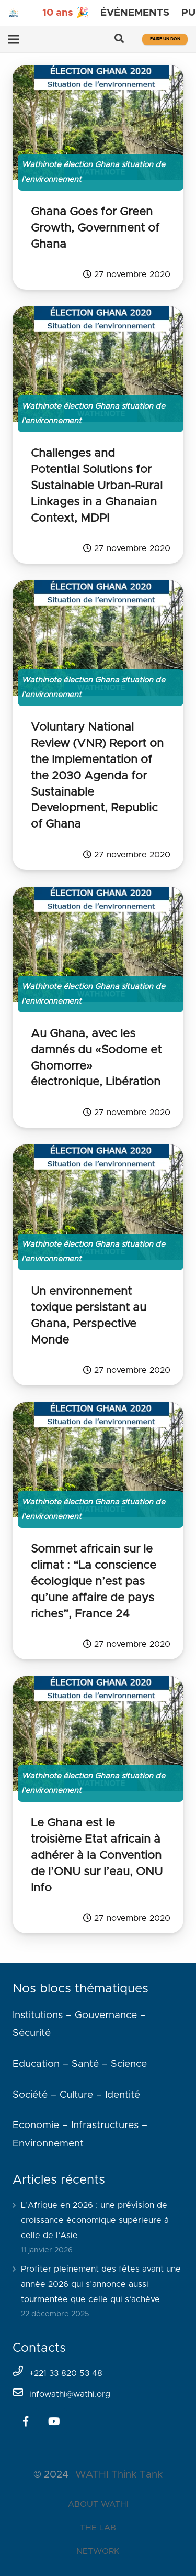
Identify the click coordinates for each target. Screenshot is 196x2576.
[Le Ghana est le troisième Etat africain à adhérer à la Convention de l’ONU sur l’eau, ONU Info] (98, 1733)
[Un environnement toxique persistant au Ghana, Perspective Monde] (98, 1202)
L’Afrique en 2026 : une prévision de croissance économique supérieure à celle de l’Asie (95, 2220)
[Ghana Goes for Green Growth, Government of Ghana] (98, 122)
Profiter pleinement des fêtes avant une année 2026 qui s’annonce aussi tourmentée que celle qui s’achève (101, 2284)
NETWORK (98, 2551)
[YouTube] (54, 2421)
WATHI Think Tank (119, 2475)
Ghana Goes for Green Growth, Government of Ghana (95, 228)
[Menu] (14, 39)
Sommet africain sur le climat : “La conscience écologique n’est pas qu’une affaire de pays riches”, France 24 (93, 1582)
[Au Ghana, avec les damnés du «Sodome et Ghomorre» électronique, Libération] (98, 944)
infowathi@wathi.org (69, 2394)
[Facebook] (26, 2421)
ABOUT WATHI (98, 2504)
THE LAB (98, 2528)
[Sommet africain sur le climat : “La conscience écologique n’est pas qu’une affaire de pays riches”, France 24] (98, 1459)
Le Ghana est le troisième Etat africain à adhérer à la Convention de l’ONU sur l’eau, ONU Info (97, 1856)
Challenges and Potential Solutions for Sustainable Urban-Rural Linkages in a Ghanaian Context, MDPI (97, 486)
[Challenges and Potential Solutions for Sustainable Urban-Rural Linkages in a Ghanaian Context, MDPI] (98, 364)
